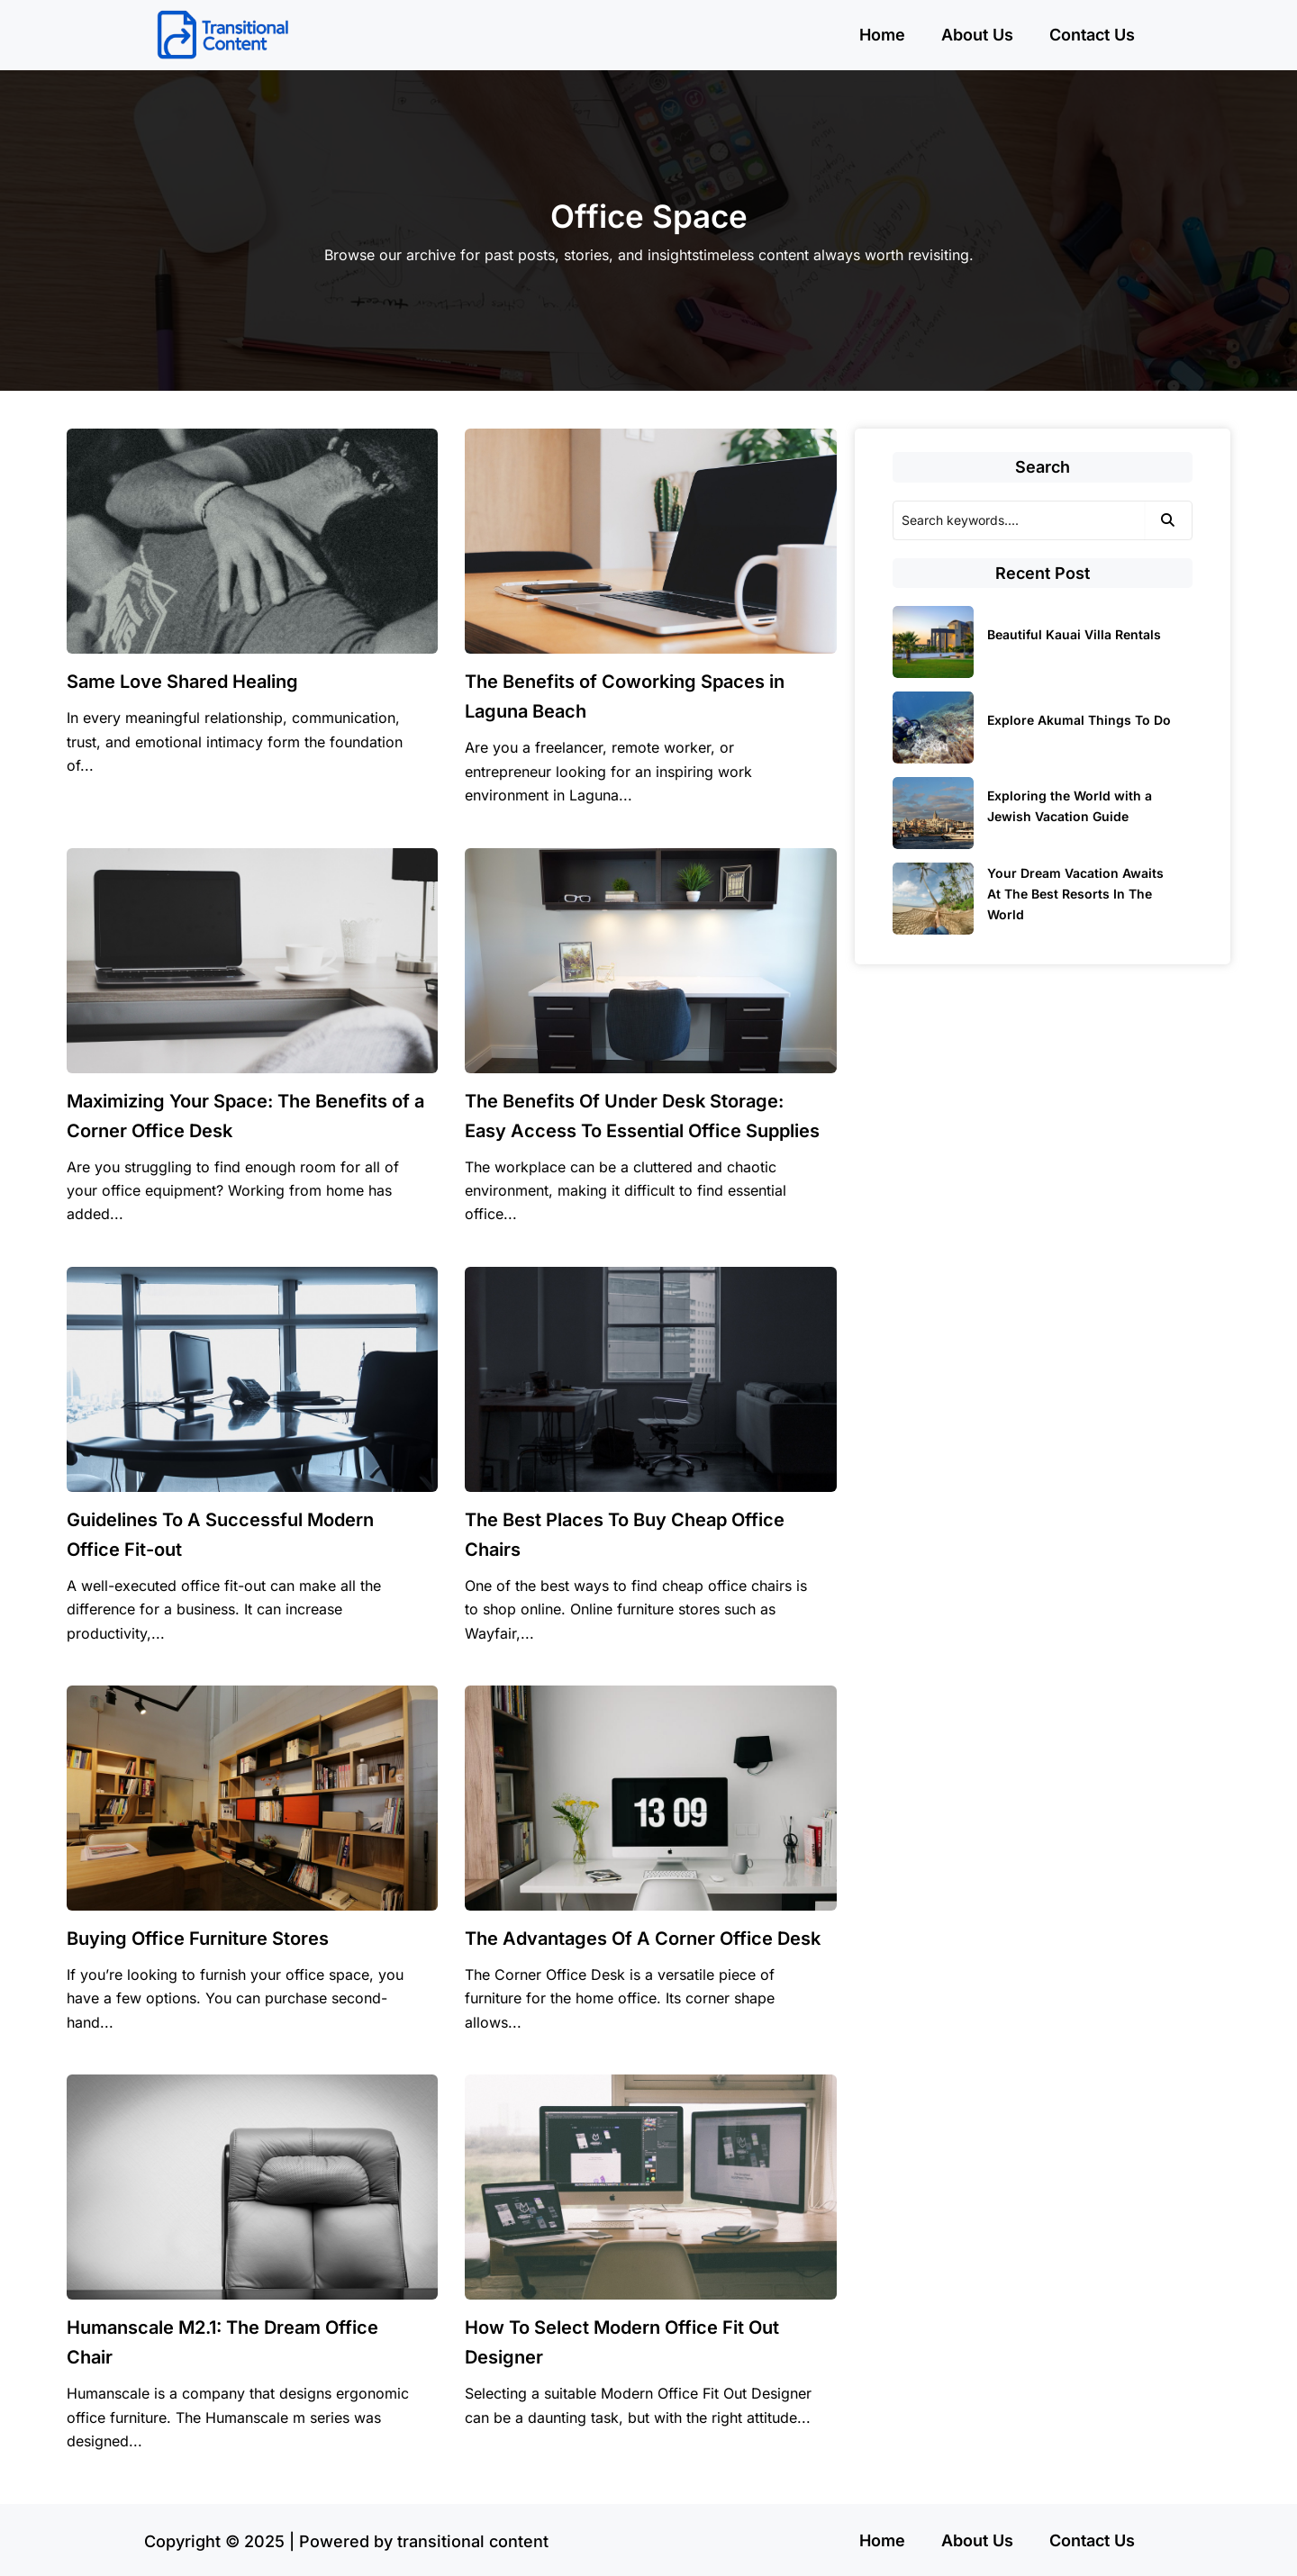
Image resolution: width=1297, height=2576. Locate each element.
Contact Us (1092, 34)
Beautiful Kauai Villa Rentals (1074, 634)
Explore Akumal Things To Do (1079, 720)
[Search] (1019, 520)
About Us (977, 34)
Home (882, 34)
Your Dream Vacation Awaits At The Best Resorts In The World (1075, 893)
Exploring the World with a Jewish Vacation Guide (1069, 806)
